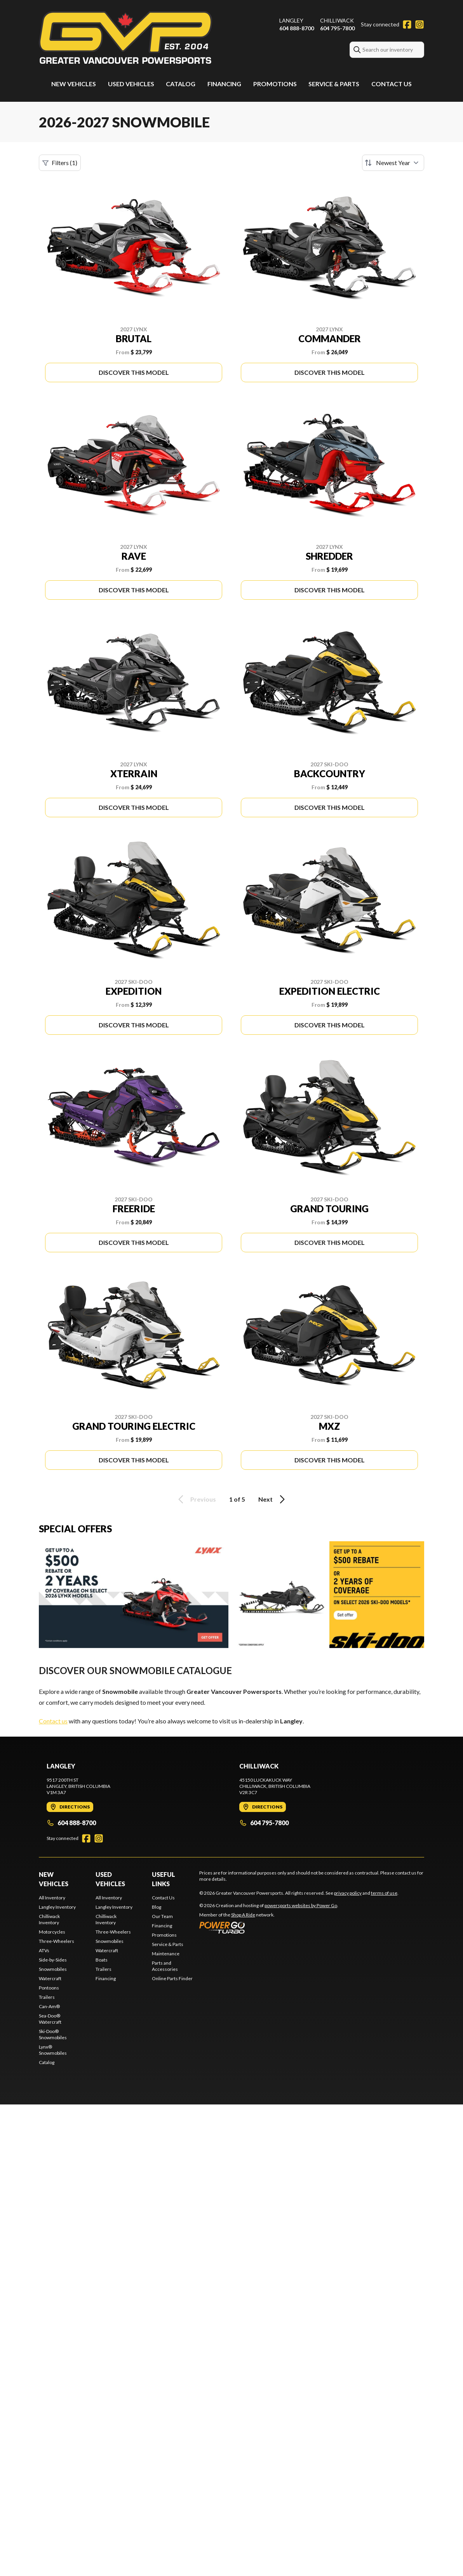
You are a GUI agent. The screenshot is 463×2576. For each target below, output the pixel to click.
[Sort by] (393, 163)
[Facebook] (407, 24)
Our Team (162, 1916)
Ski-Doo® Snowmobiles (53, 2034)
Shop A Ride (243, 1915)
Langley (291, 20)
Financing (224, 83)
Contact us (53, 1721)
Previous (196, 1499)
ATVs (44, 1950)
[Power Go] (268, 1927)
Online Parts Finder (172, 1978)
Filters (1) (59, 162)
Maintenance (165, 1953)
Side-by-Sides (53, 1960)
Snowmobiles (53, 1969)
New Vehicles (73, 83)
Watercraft (50, 1978)
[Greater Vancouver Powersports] (125, 37)
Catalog (180, 83)
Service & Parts (333, 83)
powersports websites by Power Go (301, 1905)
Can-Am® (49, 2006)
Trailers (47, 1997)
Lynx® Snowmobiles (53, 2050)
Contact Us (391, 83)
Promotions (275, 83)
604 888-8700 (296, 28)
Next (272, 1499)
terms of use (384, 1893)
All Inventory (52, 1898)
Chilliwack (337, 20)
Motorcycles (52, 1932)
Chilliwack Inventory (49, 1919)
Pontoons (49, 1988)
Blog (156, 1907)
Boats (102, 1960)
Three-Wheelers (56, 1941)
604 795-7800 (337, 28)
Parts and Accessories (165, 1966)
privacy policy (348, 1893)
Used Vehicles (131, 83)
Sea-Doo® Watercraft (50, 2019)
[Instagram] (419, 24)
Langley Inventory (57, 1907)
